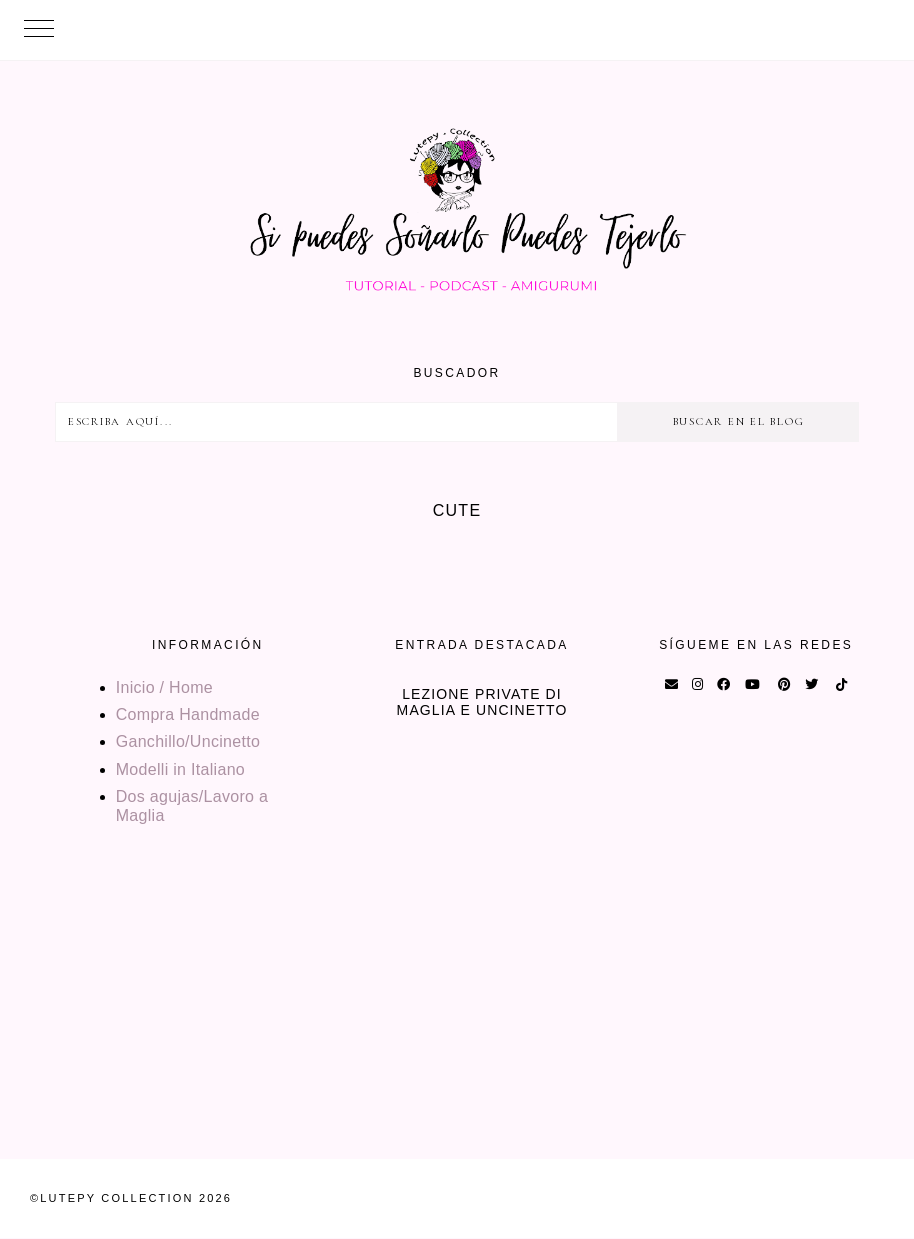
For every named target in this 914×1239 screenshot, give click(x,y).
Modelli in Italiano (180, 769)
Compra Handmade (188, 714)
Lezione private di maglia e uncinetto (482, 702)
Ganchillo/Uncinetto (188, 741)
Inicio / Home (164, 687)
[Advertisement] (457, 1019)
